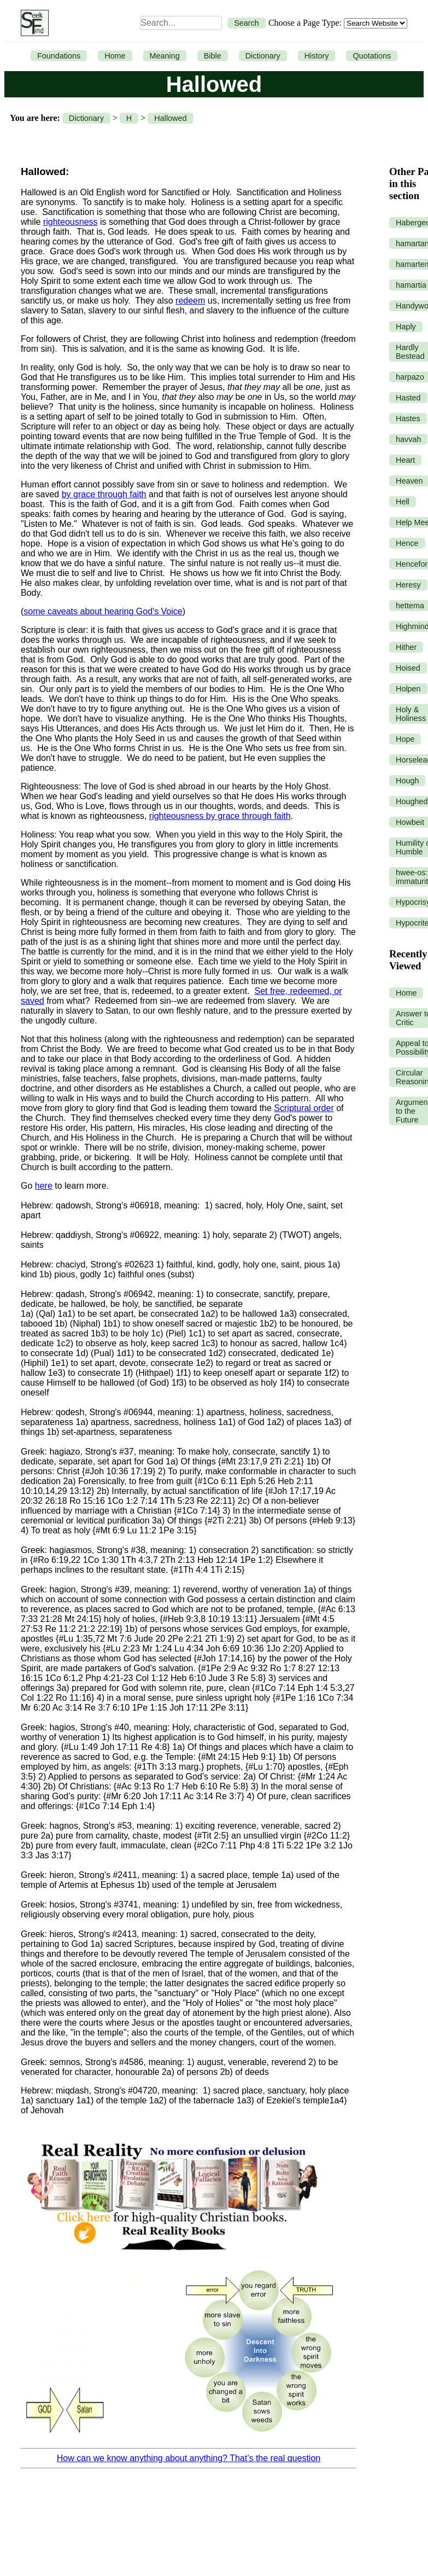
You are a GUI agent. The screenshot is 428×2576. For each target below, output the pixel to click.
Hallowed (170, 118)
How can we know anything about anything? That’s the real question (188, 2458)
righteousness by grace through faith (220, 816)
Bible (212, 55)
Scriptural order (303, 1108)
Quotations (372, 55)
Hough (407, 780)
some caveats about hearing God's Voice (103, 611)
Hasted (408, 397)
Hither (406, 647)
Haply (406, 326)
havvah (408, 439)
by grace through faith (104, 494)
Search (246, 23)
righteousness (70, 221)
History (316, 55)
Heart (405, 460)
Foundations (58, 55)
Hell (402, 501)
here (43, 1185)
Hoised (408, 668)
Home (114, 55)
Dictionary (262, 55)
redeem (190, 300)
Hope (405, 739)
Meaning (165, 55)
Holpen (408, 688)
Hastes (408, 418)
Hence (407, 543)
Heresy (408, 584)
